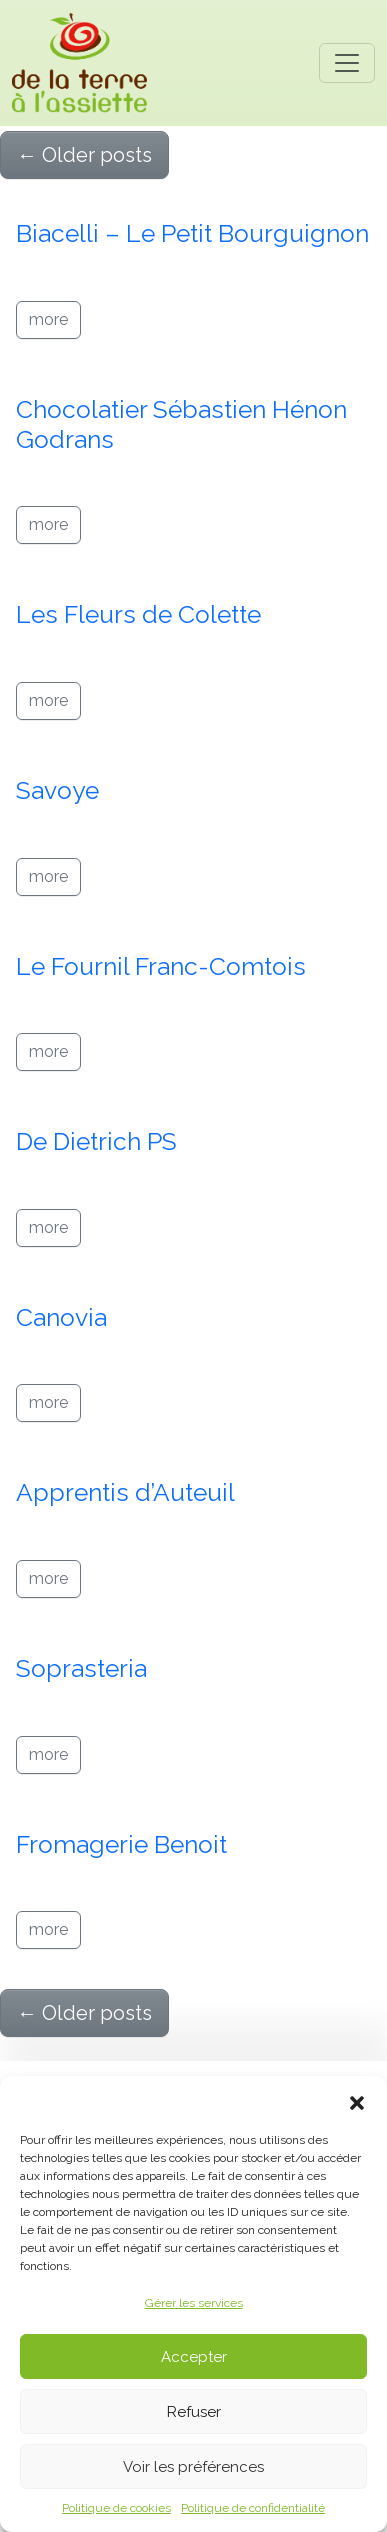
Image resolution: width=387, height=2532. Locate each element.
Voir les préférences (193, 2467)
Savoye (57, 790)
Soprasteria (81, 1668)
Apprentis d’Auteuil (125, 1492)
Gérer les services (194, 2303)
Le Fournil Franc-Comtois (161, 966)
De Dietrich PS (96, 1141)
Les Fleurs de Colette (138, 614)
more (48, 319)
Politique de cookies (116, 2508)
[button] (357, 2101)
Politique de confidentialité (253, 2508)
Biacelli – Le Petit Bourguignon (192, 233)
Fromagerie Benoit (121, 1844)
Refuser (194, 2412)
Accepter (194, 2357)
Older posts (84, 155)
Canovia (61, 1317)
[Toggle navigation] (347, 63)
